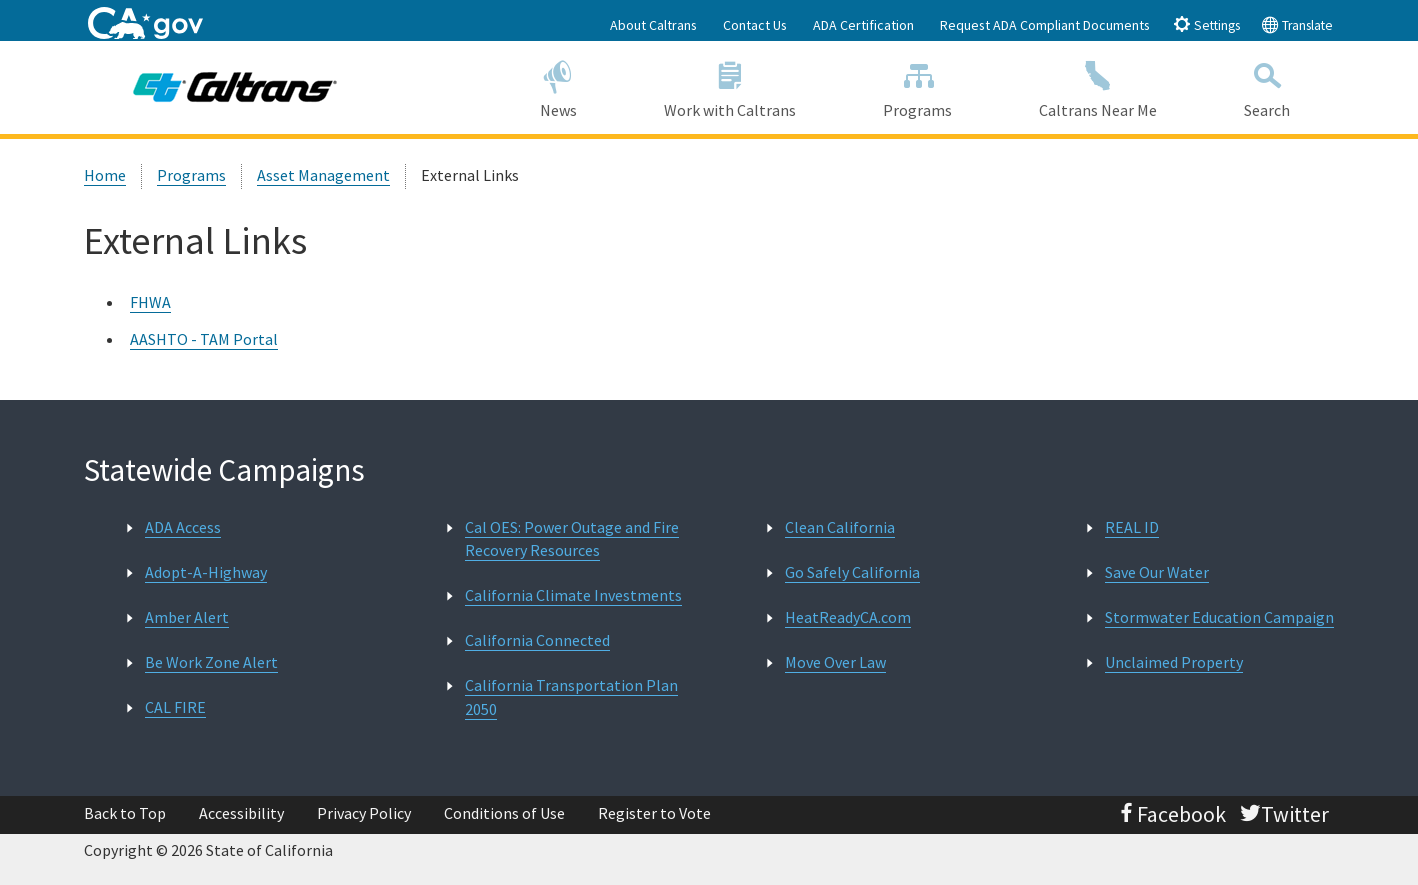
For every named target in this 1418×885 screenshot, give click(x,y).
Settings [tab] (1206, 24)
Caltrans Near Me (1098, 86)
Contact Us (755, 25)
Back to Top (125, 813)
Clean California (840, 527)
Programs (918, 86)
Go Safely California (852, 572)
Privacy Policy (364, 813)
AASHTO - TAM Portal (204, 339)
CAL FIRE (175, 707)
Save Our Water (1157, 572)
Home (105, 175)
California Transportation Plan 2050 (571, 696)
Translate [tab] (1297, 24)
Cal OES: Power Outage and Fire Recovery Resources (572, 538)
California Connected (537, 640)
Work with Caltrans (729, 86)
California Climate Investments (573, 595)
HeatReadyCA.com (848, 617)
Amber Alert (187, 617)
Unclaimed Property (1174, 662)
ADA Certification (863, 25)
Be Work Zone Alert (211, 662)
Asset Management (323, 175)
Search (1267, 86)
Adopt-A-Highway (206, 572)
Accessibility (241, 813)
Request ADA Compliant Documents (1045, 25)
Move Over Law (835, 662)
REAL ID (1132, 527)
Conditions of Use (504, 813)
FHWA (150, 302)
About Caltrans (653, 25)
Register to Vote (654, 813)
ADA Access (183, 527)
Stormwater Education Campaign (1219, 617)
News (558, 86)
